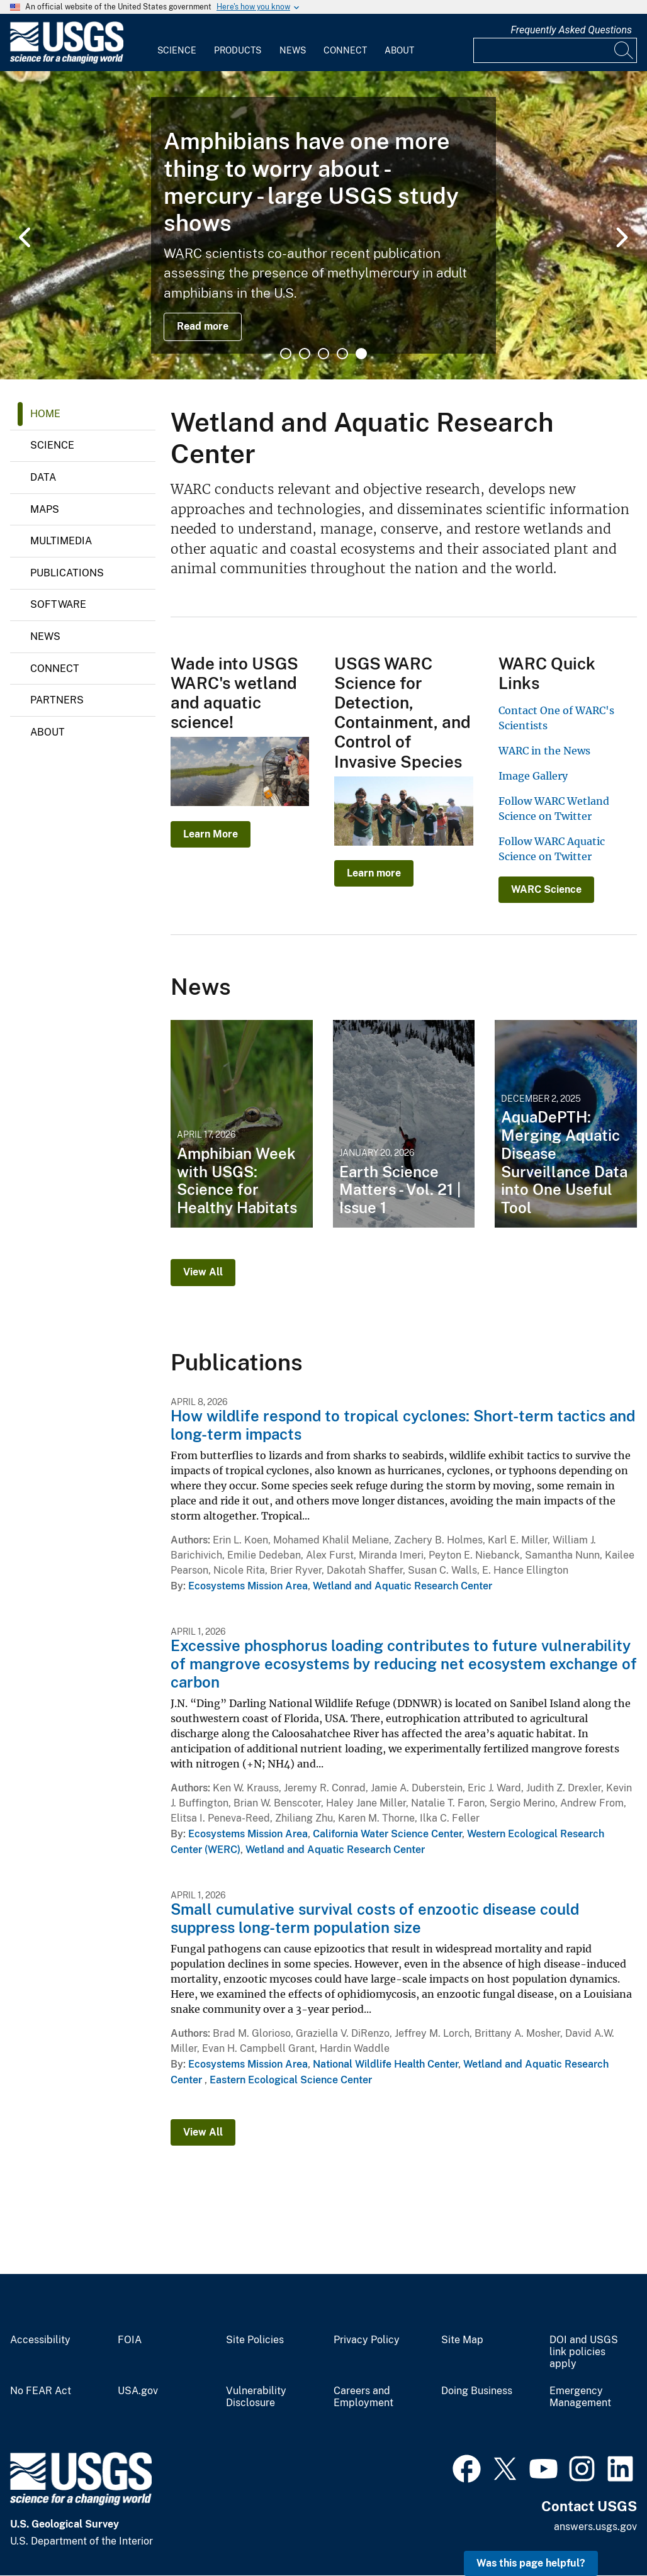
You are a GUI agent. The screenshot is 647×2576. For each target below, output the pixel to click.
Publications (67, 573)
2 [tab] (304, 353)
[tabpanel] (323, 225)
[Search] (624, 50)
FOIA (130, 2340)
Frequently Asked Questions (571, 30)
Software (58, 604)
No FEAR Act (40, 2391)
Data (43, 477)
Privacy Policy (367, 2340)
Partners (57, 700)
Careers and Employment (363, 2397)
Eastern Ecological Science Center (291, 2080)
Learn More (210, 834)
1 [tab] (285, 353)
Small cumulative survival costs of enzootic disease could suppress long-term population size (375, 1918)
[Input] (555, 50)
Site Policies (255, 2340)
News (292, 50)
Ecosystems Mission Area (248, 1586)
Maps (44, 509)
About (399, 50)
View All (203, 1272)
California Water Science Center (387, 1834)
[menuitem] (177, 42)
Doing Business (476, 2391)
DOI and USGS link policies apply (583, 2352)
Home (45, 414)
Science (176, 50)
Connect (345, 50)
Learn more (374, 873)
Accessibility (40, 2340)
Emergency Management (580, 2397)
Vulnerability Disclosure (256, 2397)
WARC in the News (544, 750)
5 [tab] (361, 353)
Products (237, 50)
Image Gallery (533, 776)
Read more (202, 326)
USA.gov (138, 2391)
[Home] (66, 61)
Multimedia (61, 541)
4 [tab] (342, 353)
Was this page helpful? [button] (530, 2563)
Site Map (462, 2340)
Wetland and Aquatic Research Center (402, 1586)
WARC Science (546, 889)
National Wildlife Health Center (385, 2064)
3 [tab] (323, 353)
